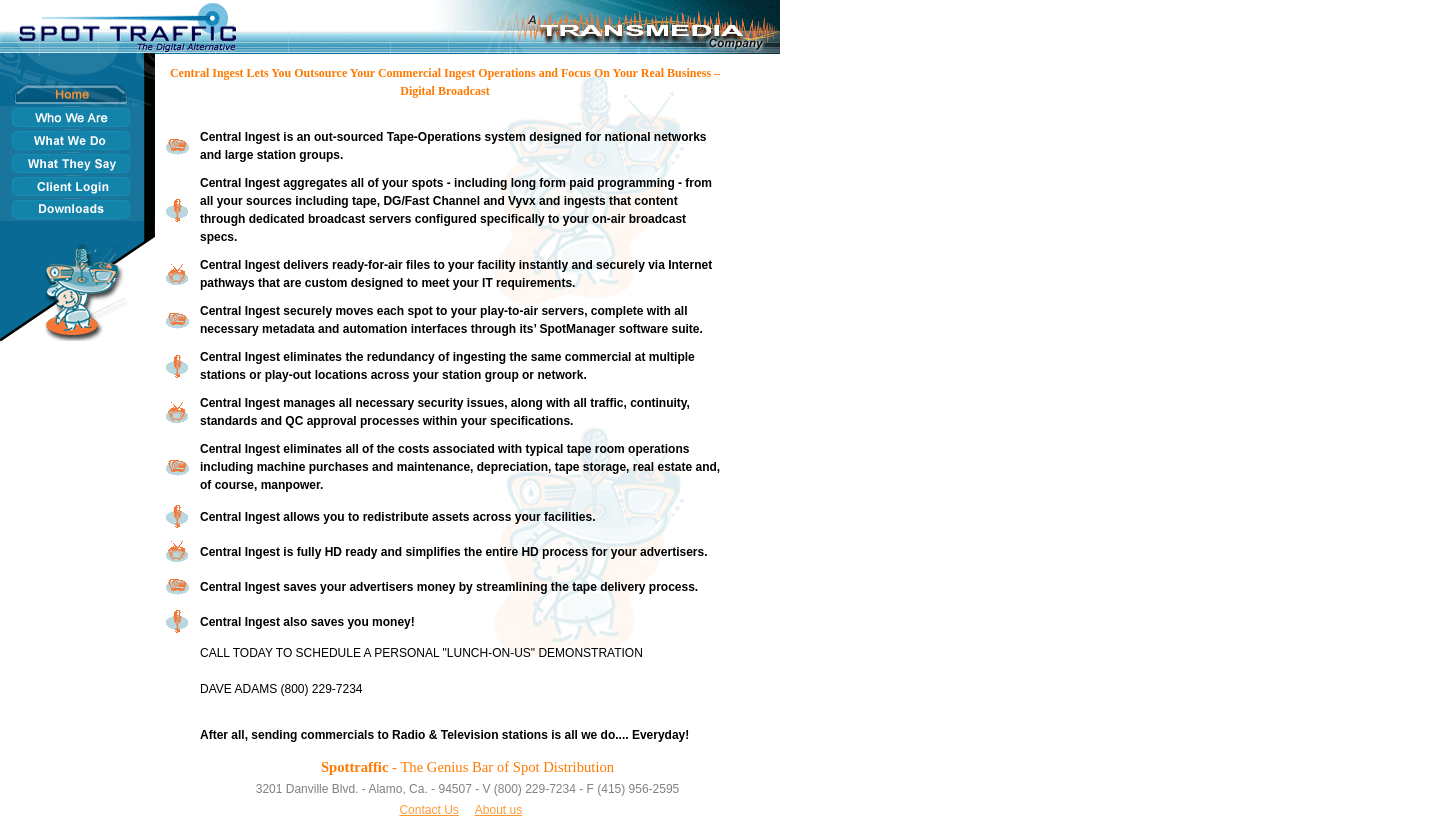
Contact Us (428, 810)
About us (498, 810)
